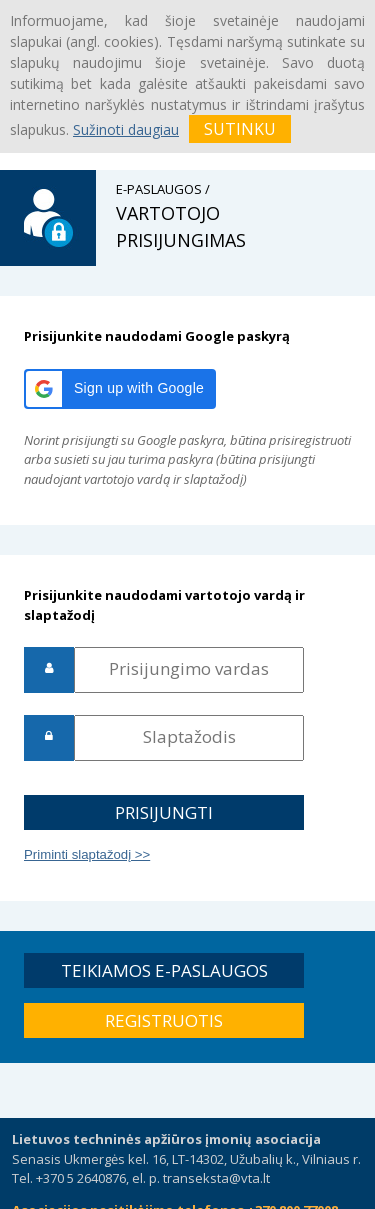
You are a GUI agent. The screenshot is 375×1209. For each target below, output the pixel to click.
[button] (120, 389)
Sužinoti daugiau (126, 129)
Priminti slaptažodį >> (87, 854)
